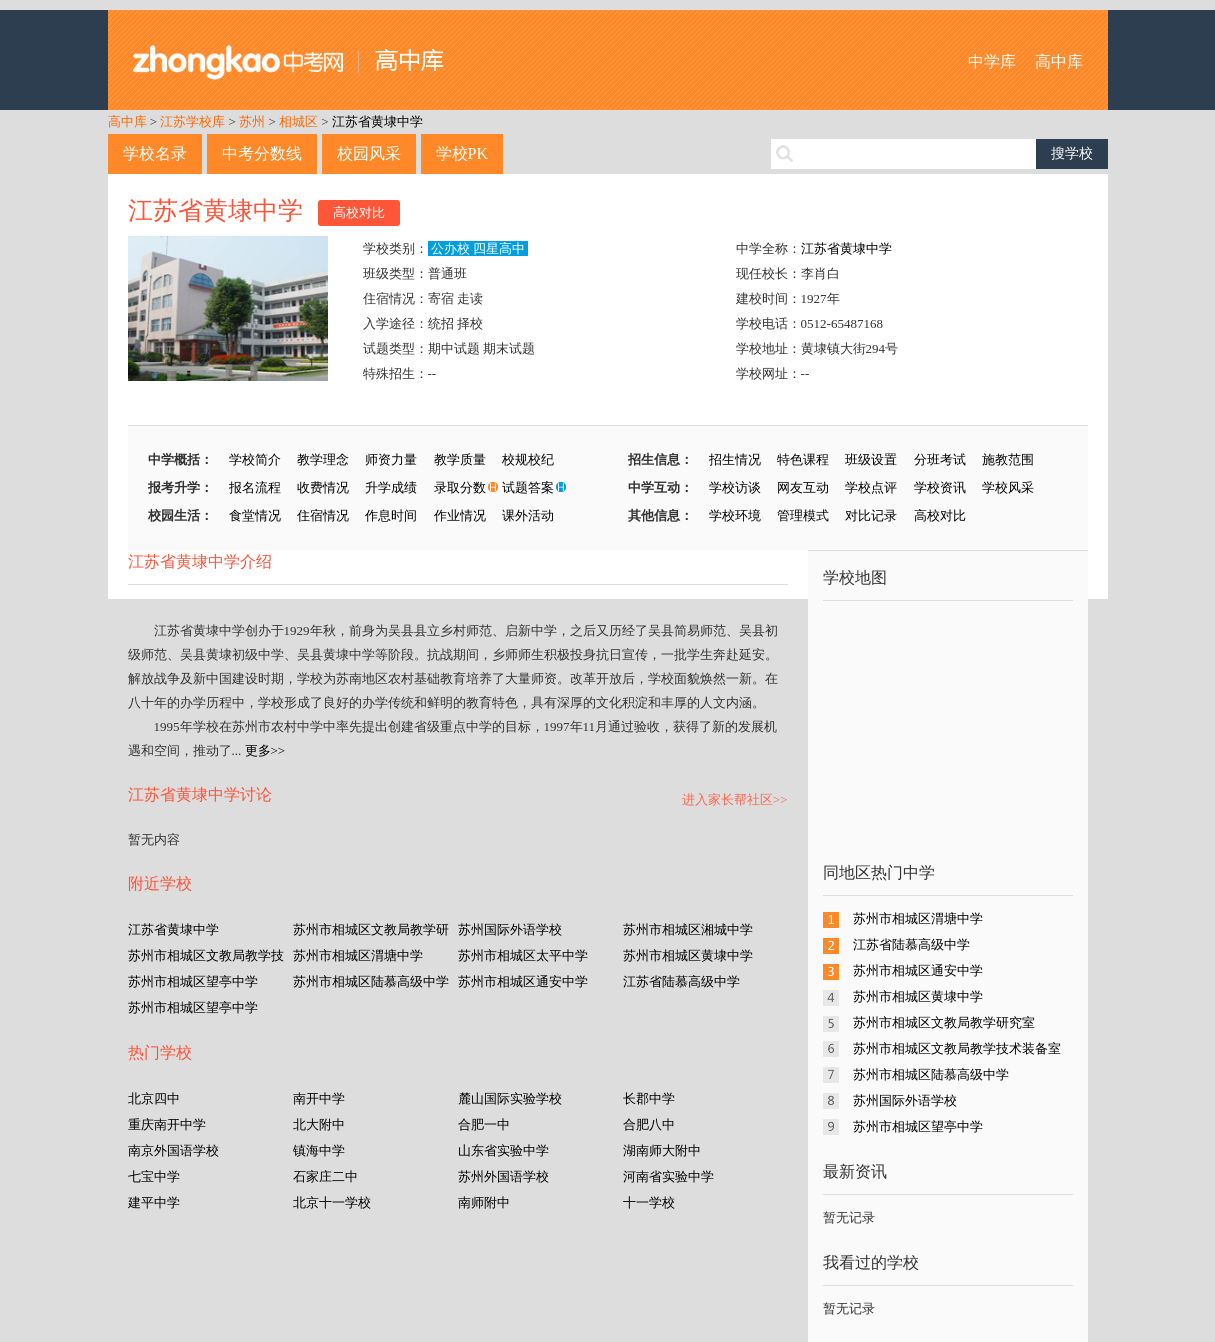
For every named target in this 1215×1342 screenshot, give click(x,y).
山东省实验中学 (503, 1150)
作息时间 (391, 515)
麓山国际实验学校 (510, 1098)
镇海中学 (319, 1150)
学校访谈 (735, 487)
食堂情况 (255, 515)
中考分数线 (262, 153)
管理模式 (803, 515)
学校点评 (871, 487)
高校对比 (359, 212)
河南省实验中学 (668, 1176)
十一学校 (649, 1202)
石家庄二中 (325, 1176)
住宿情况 (323, 515)
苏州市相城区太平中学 (523, 955)
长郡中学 (649, 1098)
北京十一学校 (332, 1202)
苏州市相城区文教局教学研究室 (944, 1022)
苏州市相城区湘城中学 (688, 929)
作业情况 (460, 515)
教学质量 (460, 459)
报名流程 (255, 487)
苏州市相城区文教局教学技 (206, 955)
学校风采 (1008, 487)
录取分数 (460, 487)
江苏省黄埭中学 (377, 121)
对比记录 (871, 515)
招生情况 (735, 459)
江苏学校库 (192, 121)
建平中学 (154, 1202)
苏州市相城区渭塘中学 (358, 955)
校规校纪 (528, 459)
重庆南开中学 (167, 1124)
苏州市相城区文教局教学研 (371, 929)
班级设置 (871, 459)
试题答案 (528, 487)
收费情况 (323, 487)
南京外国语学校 (173, 1150)
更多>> (265, 750)
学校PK (462, 153)
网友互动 (803, 487)
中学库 (992, 61)
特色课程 (803, 459)
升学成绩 (391, 487)
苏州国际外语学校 (510, 929)
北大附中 (319, 1124)
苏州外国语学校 (503, 1176)
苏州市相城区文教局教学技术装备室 (957, 1048)
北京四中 (154, 1098)
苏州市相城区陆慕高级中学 (371, 981)
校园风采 (369, 153)
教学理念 (323, 459)
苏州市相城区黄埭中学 (688, 955)
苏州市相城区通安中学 (523, 981)
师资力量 (391, 459)
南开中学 (319, 1098)
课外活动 (528, 515)
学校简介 (255, 459)
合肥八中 (649, 1124)
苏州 (252, 121)
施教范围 (1008, 459)
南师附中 (484, 1202)
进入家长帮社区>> (735, 799)
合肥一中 (484, 1124)
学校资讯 (940, 487)
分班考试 (940, 459)
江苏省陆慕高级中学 (681, 981)
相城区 (298, 121)
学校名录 (155, 153)
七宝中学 (154, 1176)
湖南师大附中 (662, 1150)
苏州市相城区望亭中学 (193, 981)
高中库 (1059, 61)
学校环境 (735, 515)
